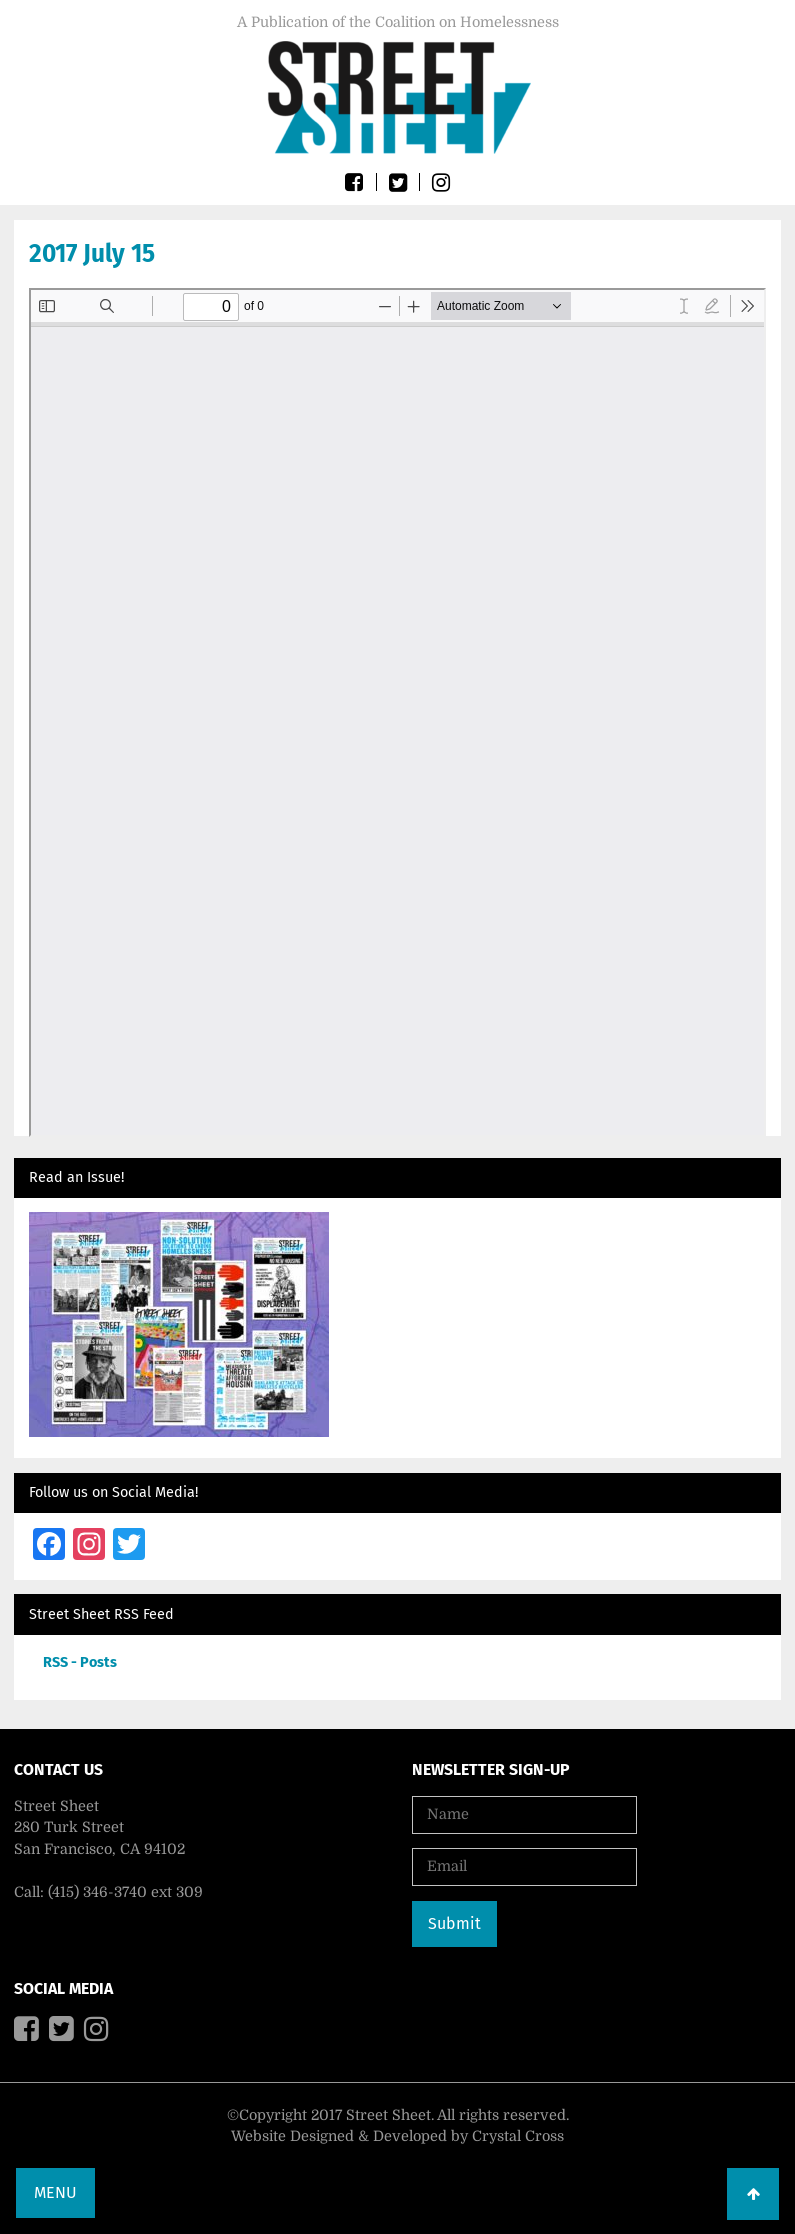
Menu (55, 2192)
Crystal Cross (518, 2136)
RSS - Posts (80, 1662)
